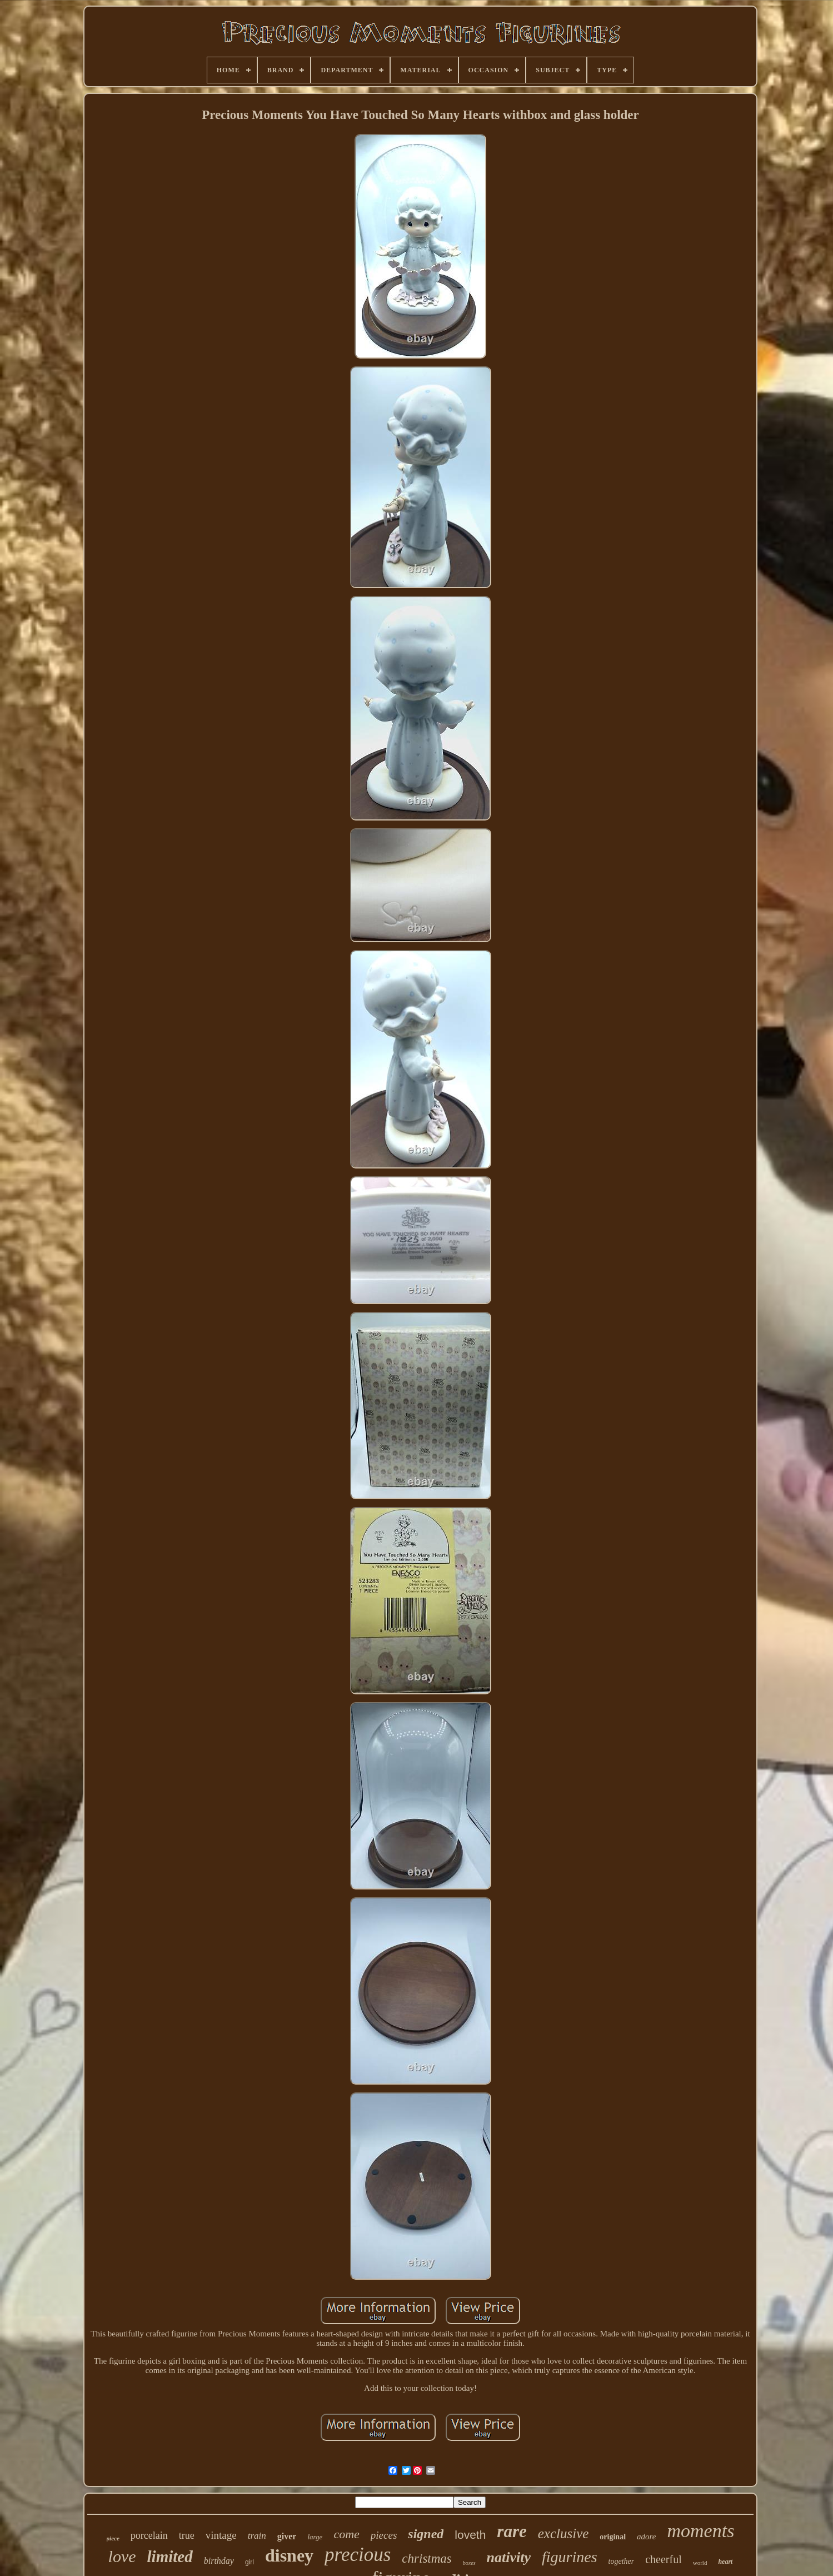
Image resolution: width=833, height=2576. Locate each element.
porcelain (149, 2535)
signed (425, 2534)
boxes (469, 2563)
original (613, 2537)
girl (249, 2562)
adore (646, 2536)
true (186, 2535)
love (122, 2556)
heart (725, 2561)
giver (287, 2536)
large (314, 2537)
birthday (219, 2560)
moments (700, 2530)
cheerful (663, 2559)
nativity (509, 2557)
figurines (569, 2556)
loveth (470, 2534)
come (346, 2534)
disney (289, 2555)
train (257, 2535)
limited (170, 2556)
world (700, 2562)
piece (113, 2538)
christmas (426, 2558)
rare (511, 2531)
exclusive (563, 2533)
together (621, 2561)
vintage (221, 2535)
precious (358, 2554)
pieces (384, 2535)
